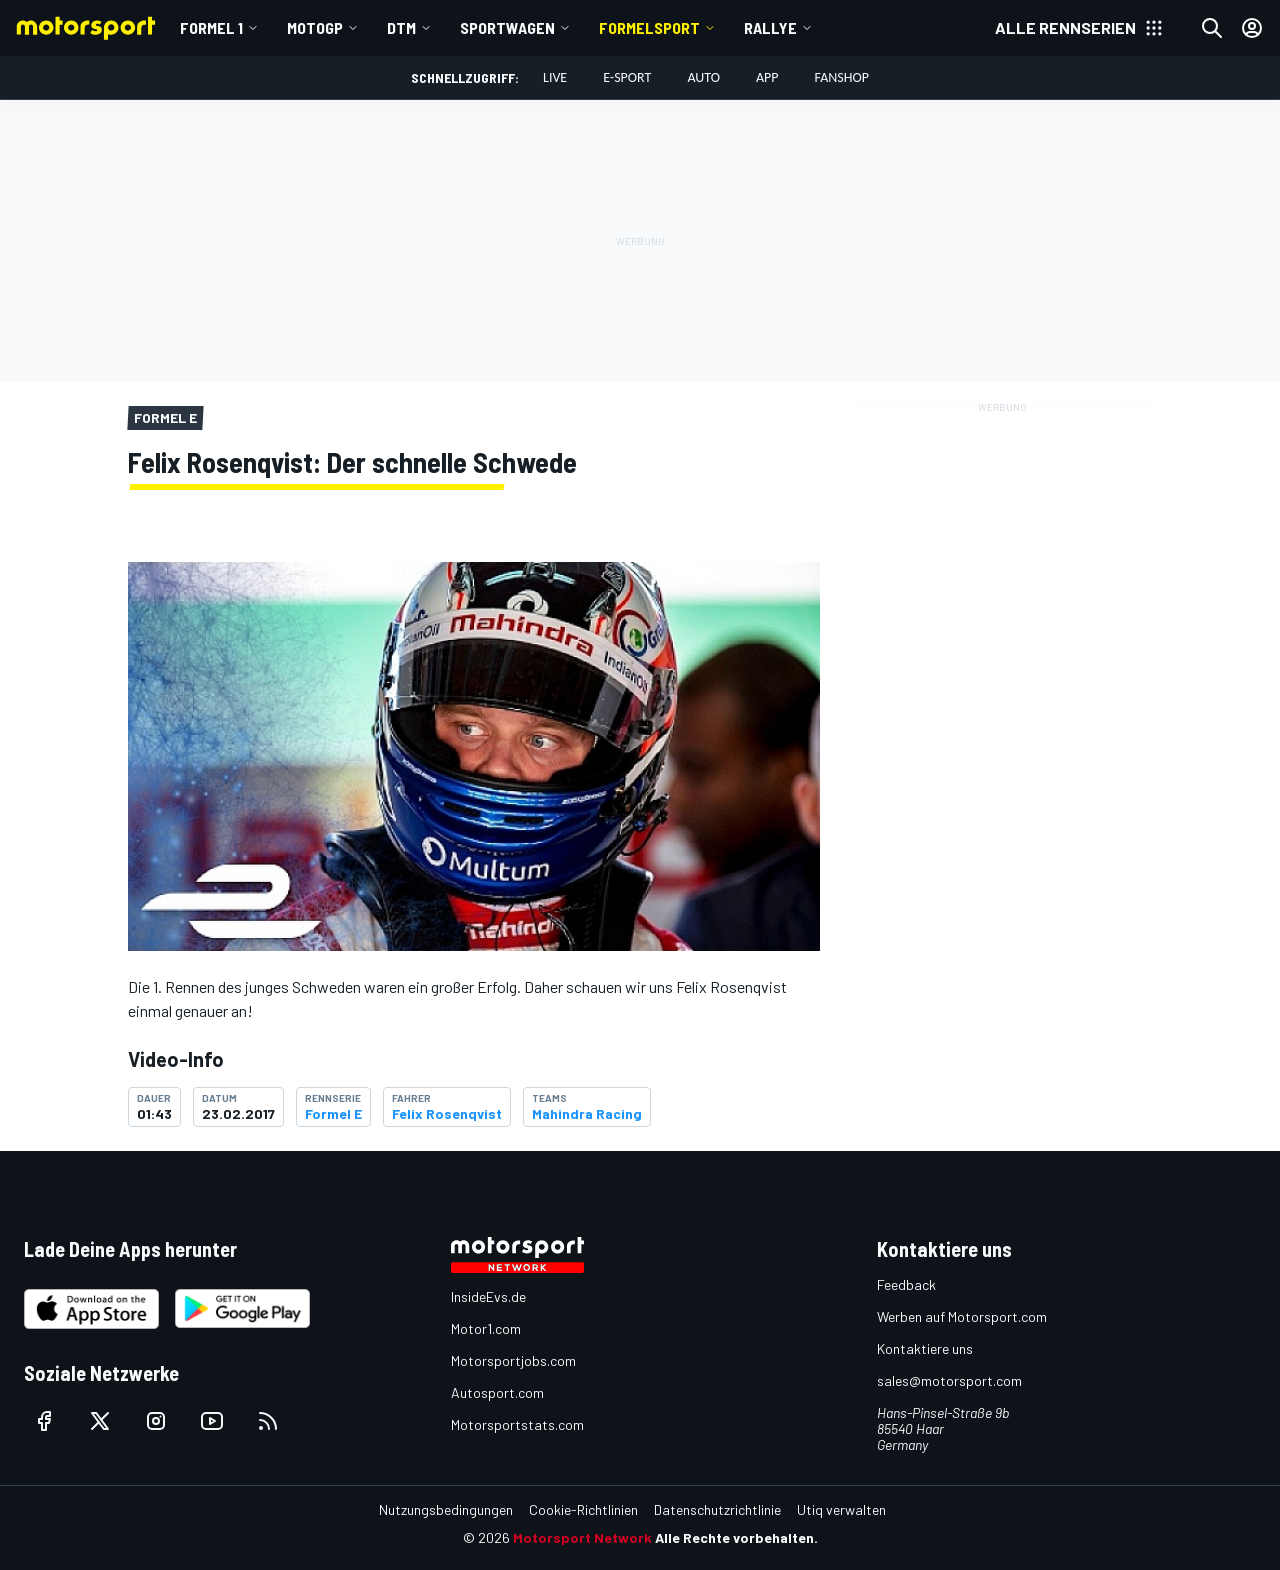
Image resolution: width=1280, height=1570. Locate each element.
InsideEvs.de (488, 1296)
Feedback (906, 1284)
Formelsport (649, 27)
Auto (703, 77)
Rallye (770, 27)
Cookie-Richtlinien (583, 1509)
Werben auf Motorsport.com (962, 1316)
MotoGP (315, 27)
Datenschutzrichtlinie (717, 1509)
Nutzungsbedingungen (446, 1509)
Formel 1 (211, 27)
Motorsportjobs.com (513, 1360)
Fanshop (842, 77)
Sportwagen (507, 27)
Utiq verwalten (841, 1509)
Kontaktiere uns (925, 1348)
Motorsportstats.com (517, 1424)
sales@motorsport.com (949, 1380)
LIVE (555, 77)
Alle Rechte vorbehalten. (736, 1537)
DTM (401, 27)
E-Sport (627, 77)
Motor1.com (486, 1328)
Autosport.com (497, 1392)
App (767, 77)
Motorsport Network (582, 1537)
